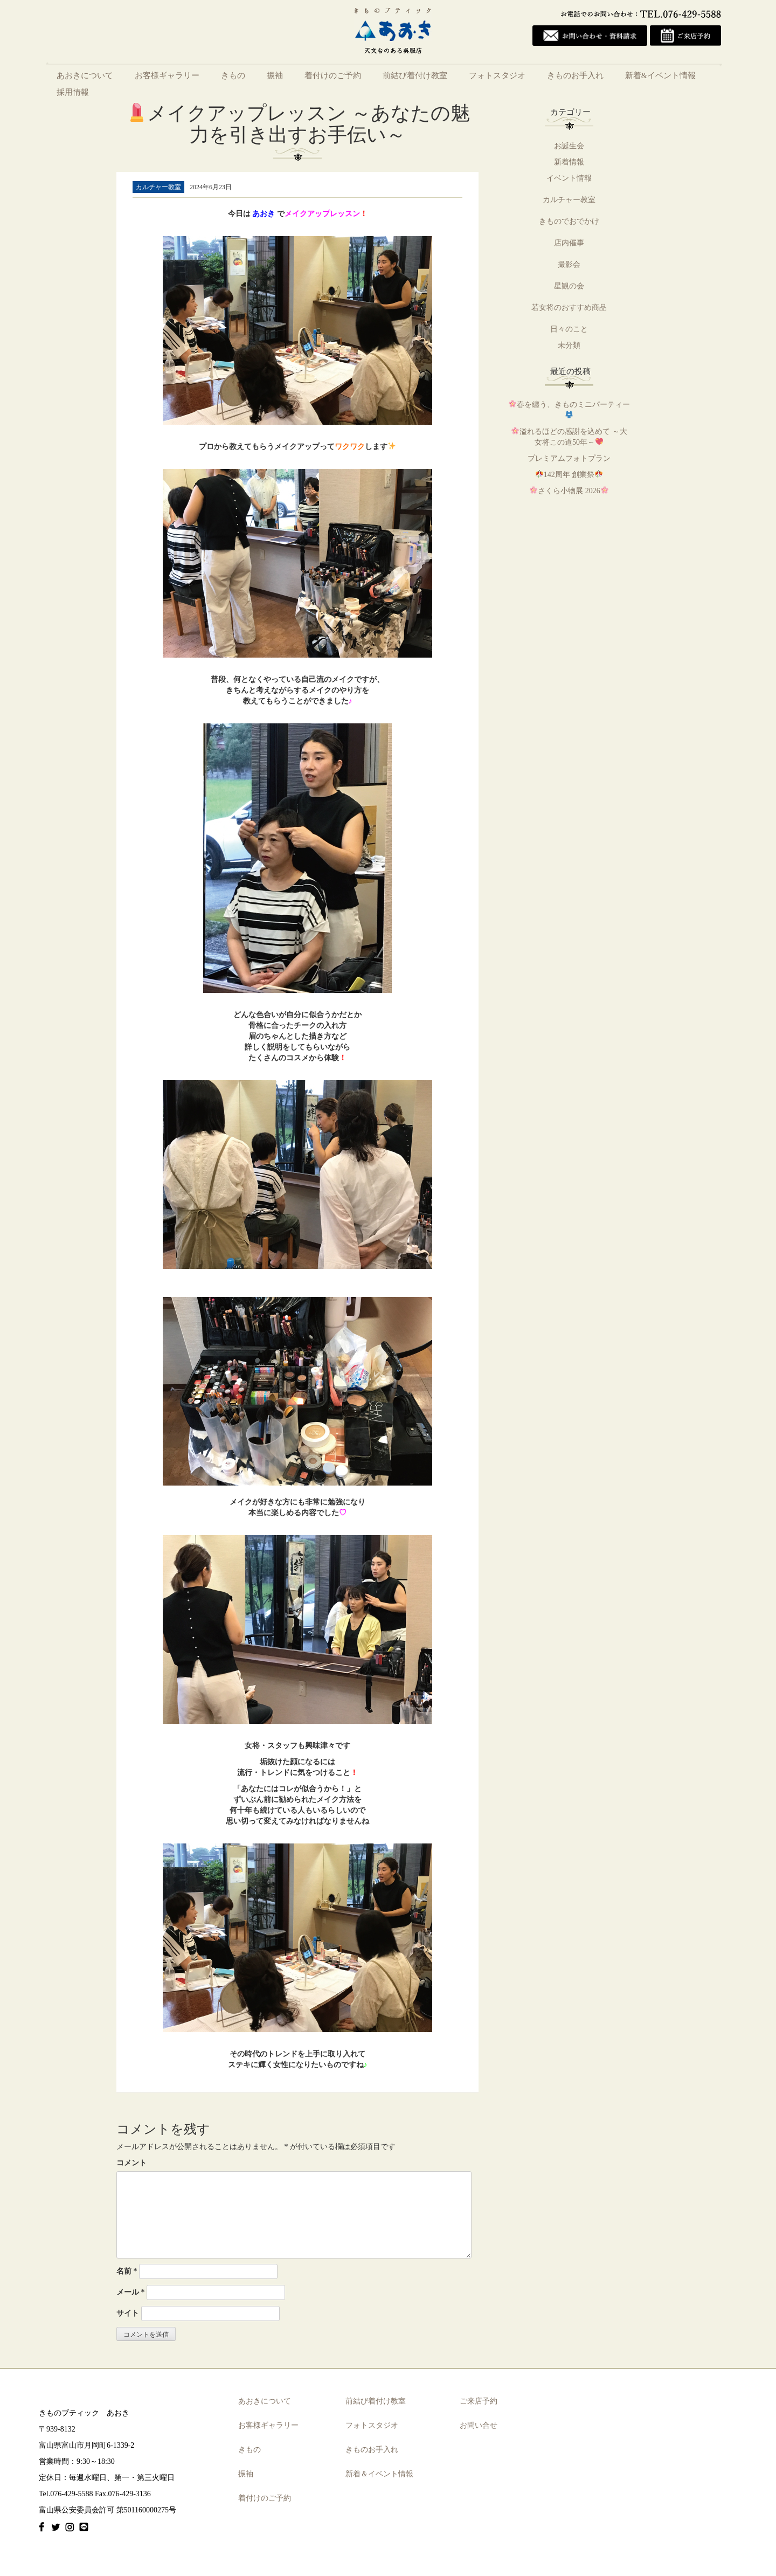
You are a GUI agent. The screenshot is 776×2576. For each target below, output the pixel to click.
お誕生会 (569, 146)
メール (130, 2292)
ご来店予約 (478, 2402)
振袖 (275, 75)
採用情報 (73, 92)
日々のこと (569, 329)
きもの (233, 75)
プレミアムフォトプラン (569, 458)
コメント (131, 2163)
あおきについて (85, 75)
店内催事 (569, 243)
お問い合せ (478, 2426)
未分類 (569, 345)
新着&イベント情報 (660, 75)
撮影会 (569, 264)
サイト (127, 2313)
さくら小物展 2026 (569, 491)
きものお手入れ (575, 75)
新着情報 (569, 162)
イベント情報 (569, 178)
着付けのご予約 (332, 75)
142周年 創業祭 (569, 475)
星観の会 (569, 286)
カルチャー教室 (569, 200)
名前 (126, 2271)
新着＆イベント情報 (379, 2474)
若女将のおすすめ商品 (569, 307)
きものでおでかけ (569, 221)
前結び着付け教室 (415, 75)
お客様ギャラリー (167, 75)
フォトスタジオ (497, 75)
